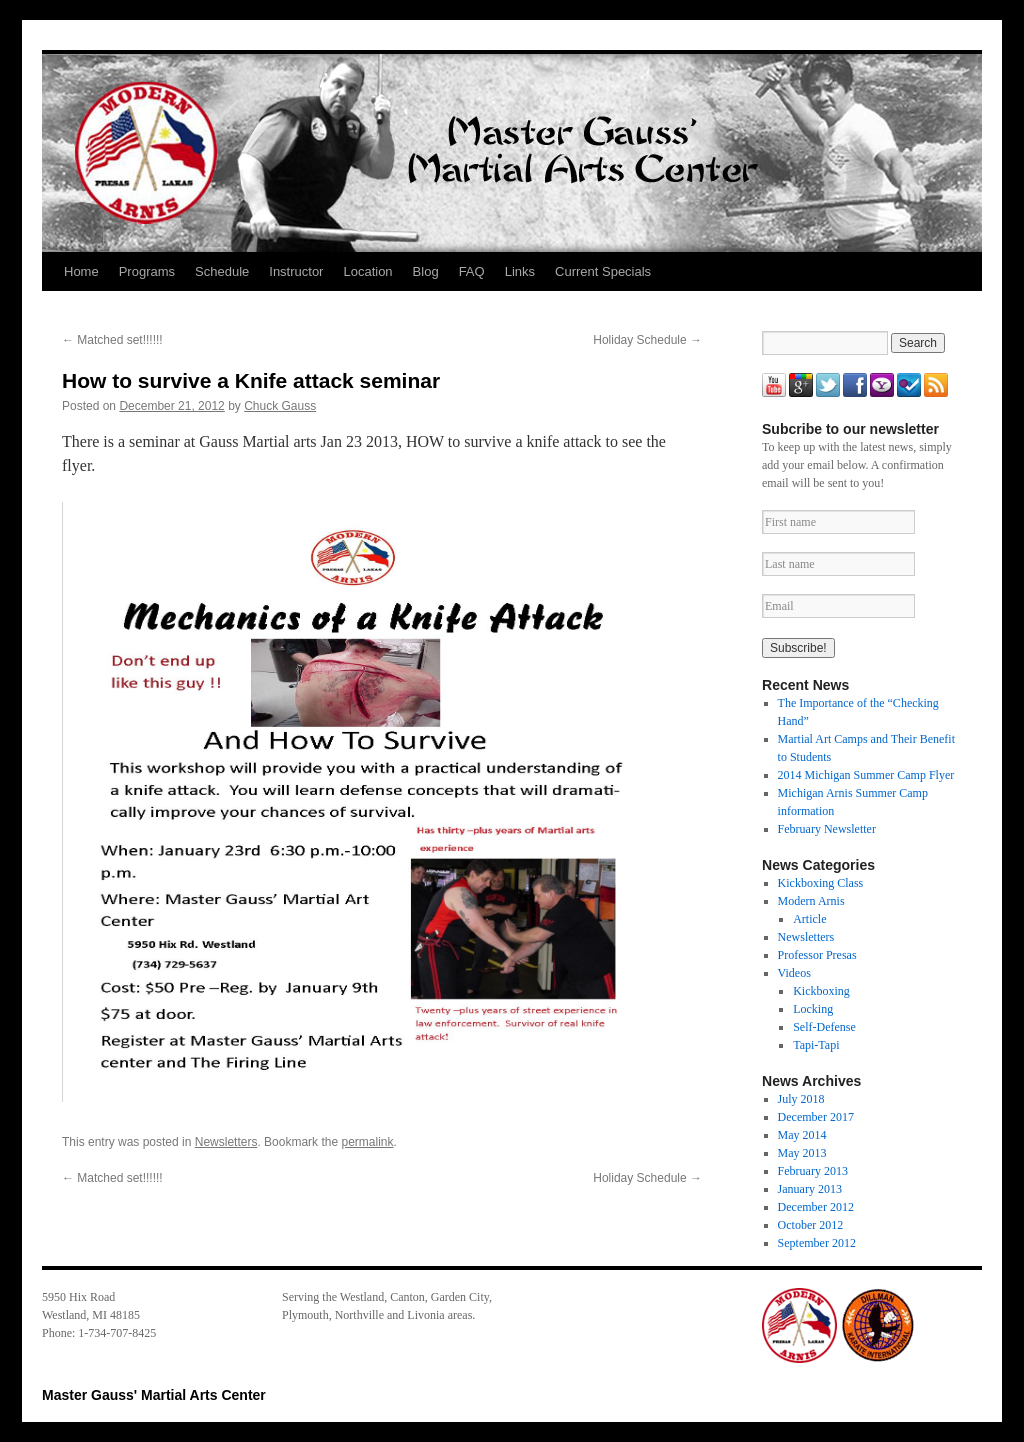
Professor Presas (817, 955)
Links (520, 271)
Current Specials (603, 271)
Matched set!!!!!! (112, 340)
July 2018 (801, 1099)
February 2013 (813, 1171)
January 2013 (810, 1189)
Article (809, 919)
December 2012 (816, 1207)
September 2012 (817, 1243)
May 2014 (802, 1135)
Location (367, 271)
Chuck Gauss (280, 406)
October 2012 (811, 1225)
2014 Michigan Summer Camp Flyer (866, 775)
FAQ (472, 271)
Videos (794, 973)
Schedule (222, 271)
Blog (426, 271)
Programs (147, 271)
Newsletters (226, 1142)
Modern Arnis (811, 901)
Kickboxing (821, 991)
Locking (813, 1009)
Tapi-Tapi (816, 1045)
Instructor (296, 271)
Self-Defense (824, 1027)
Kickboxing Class (821, 883)
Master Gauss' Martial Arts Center (154, 1395)
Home (81, 271)
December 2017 (816, 1117)
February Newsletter (827, 829)
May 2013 (802, 1153)
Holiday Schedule (647, 340)
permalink (367, 1142)
